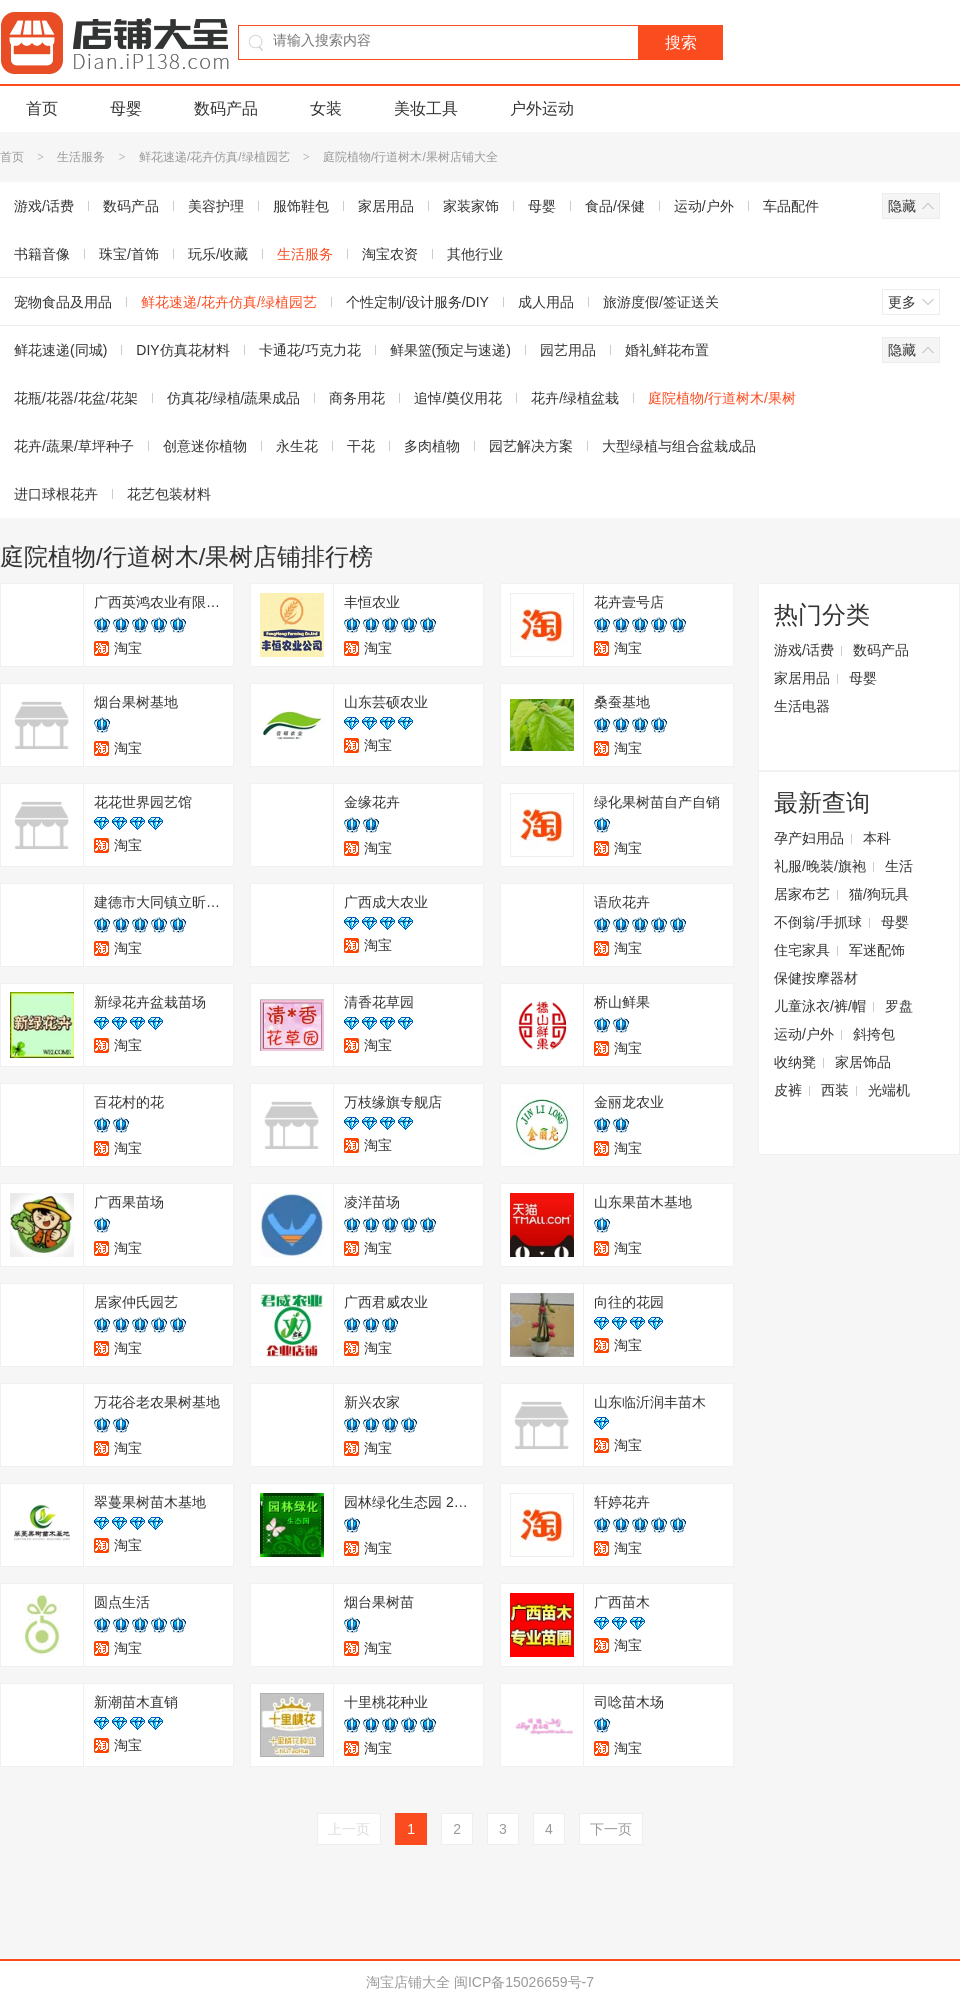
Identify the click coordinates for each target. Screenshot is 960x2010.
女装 (326, 108)
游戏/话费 (804, 650)
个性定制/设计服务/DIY (417, 302)
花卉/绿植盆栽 (575, 398)
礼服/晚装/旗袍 (820, 866)
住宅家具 (802, 950)
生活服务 (81, 157)
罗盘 (899, 1006)
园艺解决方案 (531, 446)
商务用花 (357, 398)
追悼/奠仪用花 (458, 398)
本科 (877, 838)
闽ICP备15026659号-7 (524, 1982)
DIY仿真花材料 (182, 350)
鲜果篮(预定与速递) (450, 350)
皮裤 (788, 1090)
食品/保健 (615, 206)
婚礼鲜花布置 (667, 350)
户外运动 (542, 108)
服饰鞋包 (301, 206)
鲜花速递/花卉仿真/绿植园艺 (214, 157)
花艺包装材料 (169, 494)
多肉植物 (432, 446)
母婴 (126, 108)
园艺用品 (568, 350)
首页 (42, 108)
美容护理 (216, 206)
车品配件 (791, 206)
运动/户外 (704, 206)
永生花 (297, 446)
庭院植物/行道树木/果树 (722, 398)
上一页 (349, 1829)
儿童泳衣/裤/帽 (820, 1006)
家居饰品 (863, 1062)
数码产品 (226, 108)
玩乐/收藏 (218, 254)
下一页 (611, 1829)
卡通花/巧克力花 (310, 350)
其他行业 (475, 254)
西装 (835, 1090)
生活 (899, 866)
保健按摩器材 (816, 978)
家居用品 (386, 206)
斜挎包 (874, 1034)
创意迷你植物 (205, 446)
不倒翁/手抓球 (818, 922)
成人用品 (546, 302)
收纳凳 (795, 1062)
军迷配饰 (877, 950)
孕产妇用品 (809, 838)
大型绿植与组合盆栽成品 (679, 446)
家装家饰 (471, 206)
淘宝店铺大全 (408, 1982)
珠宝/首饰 (129, 254)
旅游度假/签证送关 (661, 302)
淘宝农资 (390, 254)
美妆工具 (426, 108)
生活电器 (802, 706)
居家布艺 (802, 894)
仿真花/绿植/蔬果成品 (234, 398)
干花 (361, 446)
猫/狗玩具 (879, 894)
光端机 (889, 1090)
